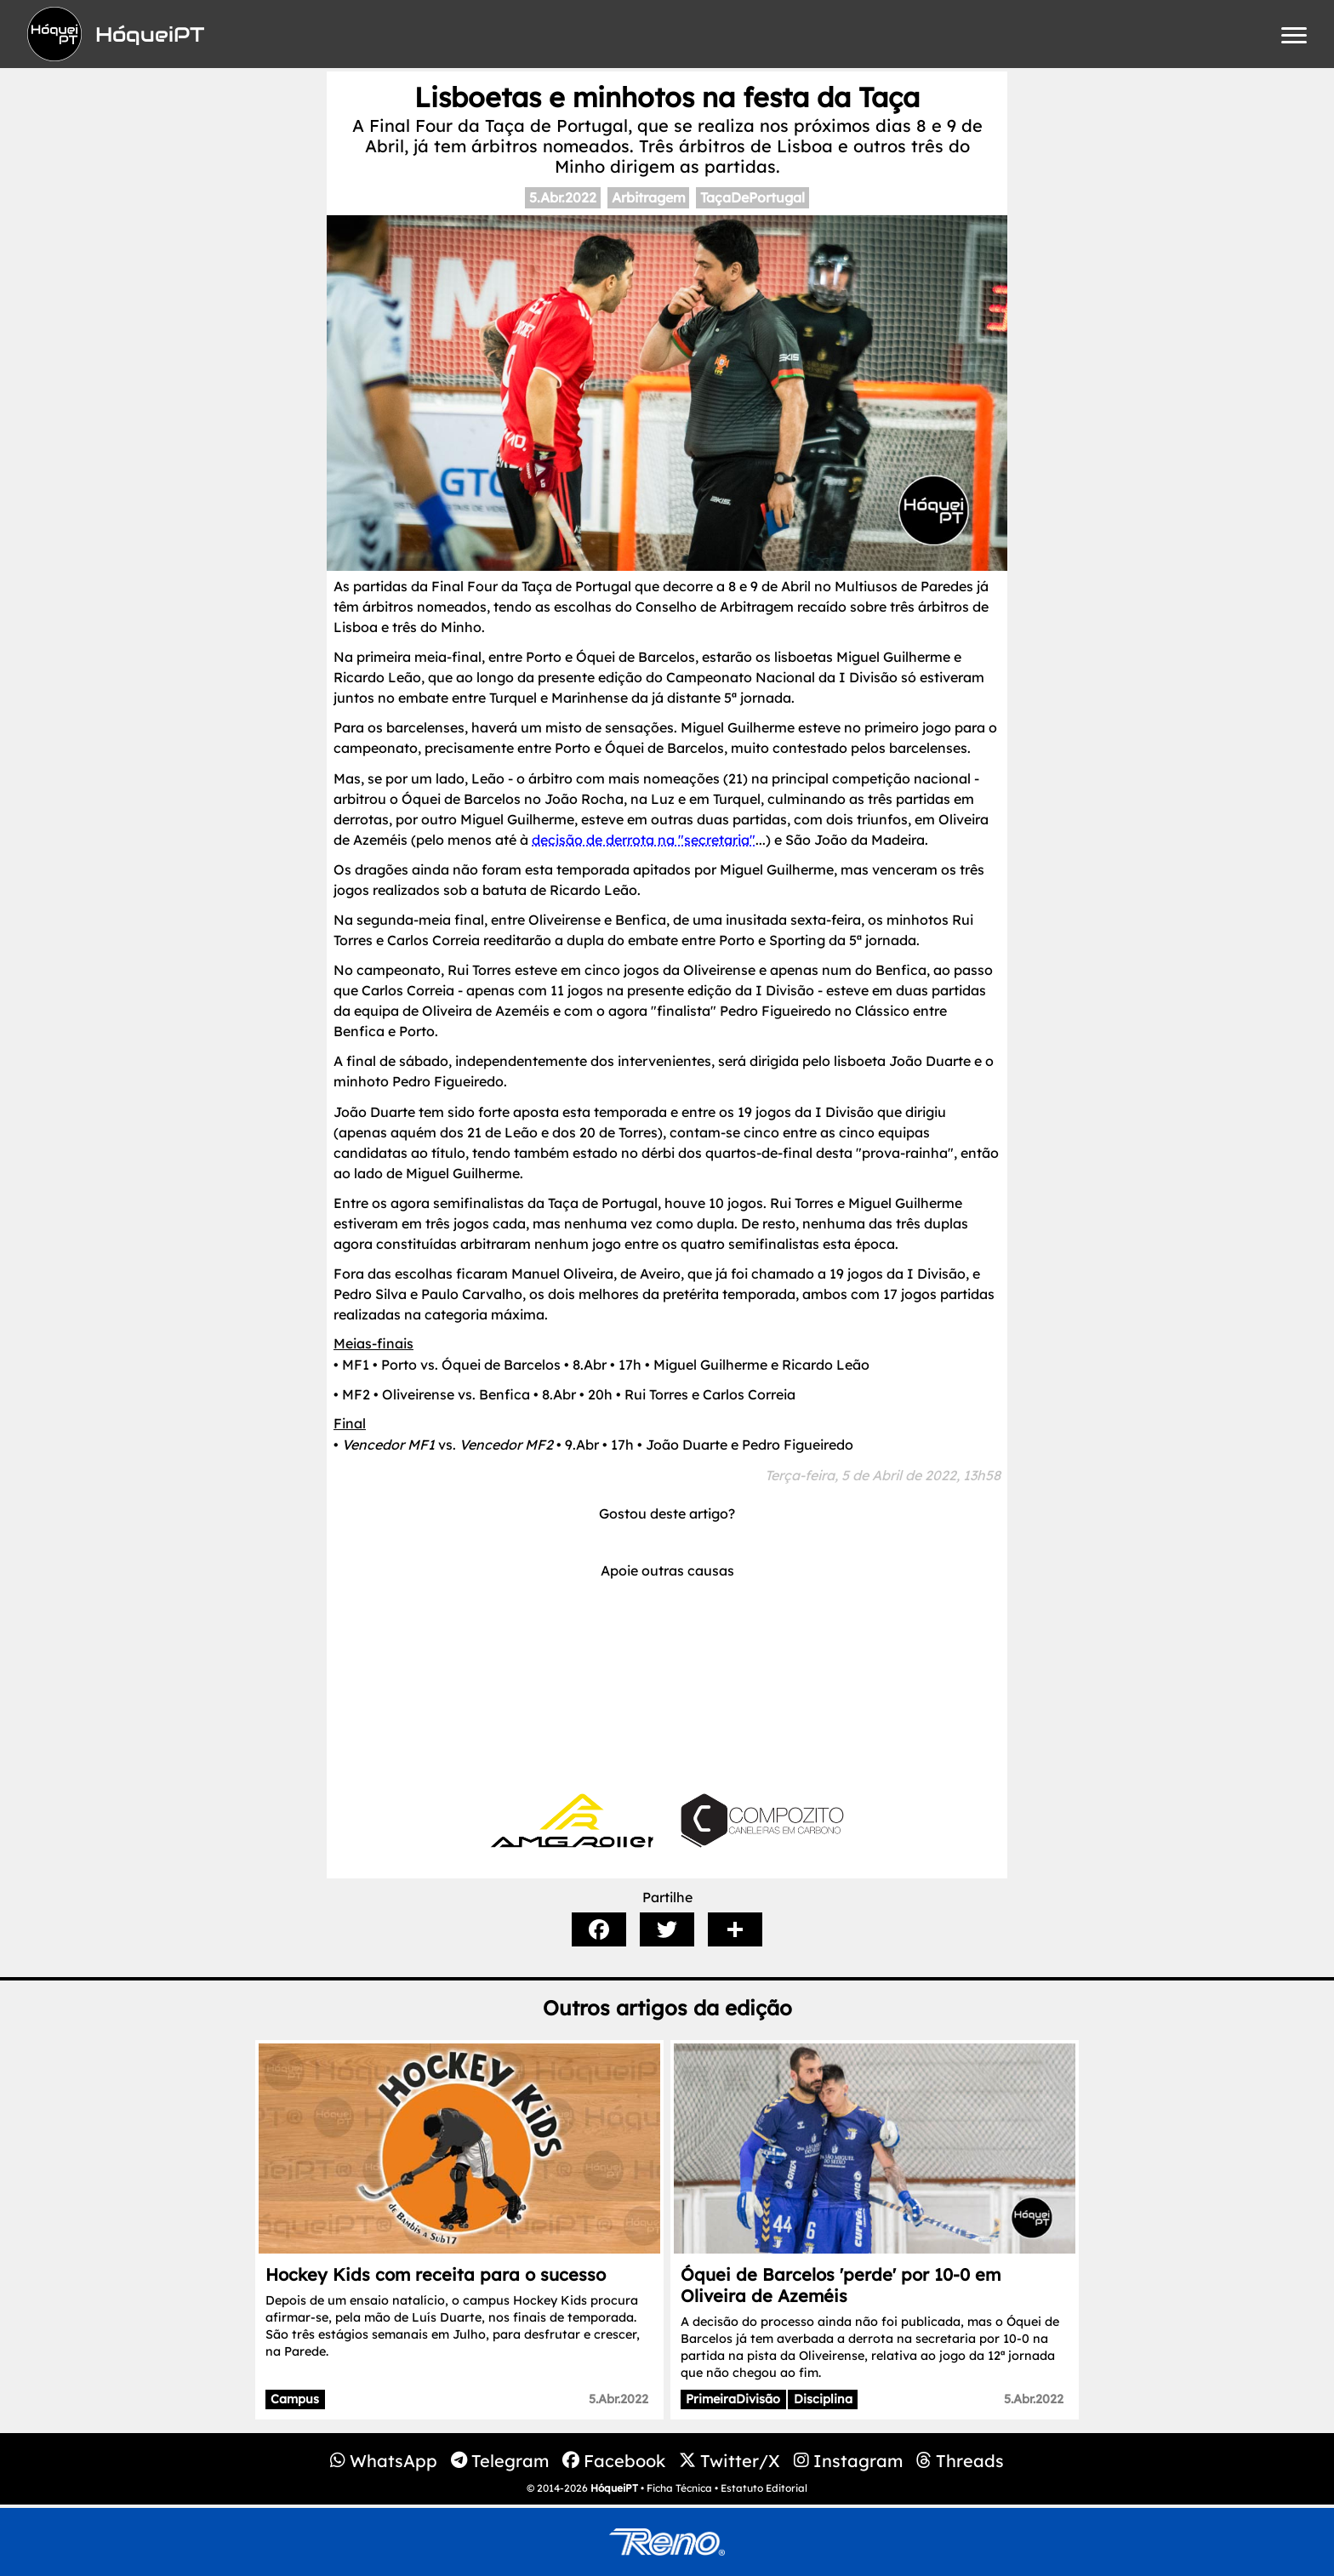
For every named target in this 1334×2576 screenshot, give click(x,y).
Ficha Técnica (679, 2488)
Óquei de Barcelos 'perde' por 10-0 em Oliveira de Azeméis (840, 2285)
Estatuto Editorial (764, 2488)
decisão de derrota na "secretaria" (643, 839)
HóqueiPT (614, 2488)
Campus (295, 2399)
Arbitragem (649, 197)
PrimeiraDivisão (733, 2399)
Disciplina (823, 2399)
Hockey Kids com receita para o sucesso (435, 2274)
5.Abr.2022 (562, 197)
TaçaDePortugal (752, 197)
